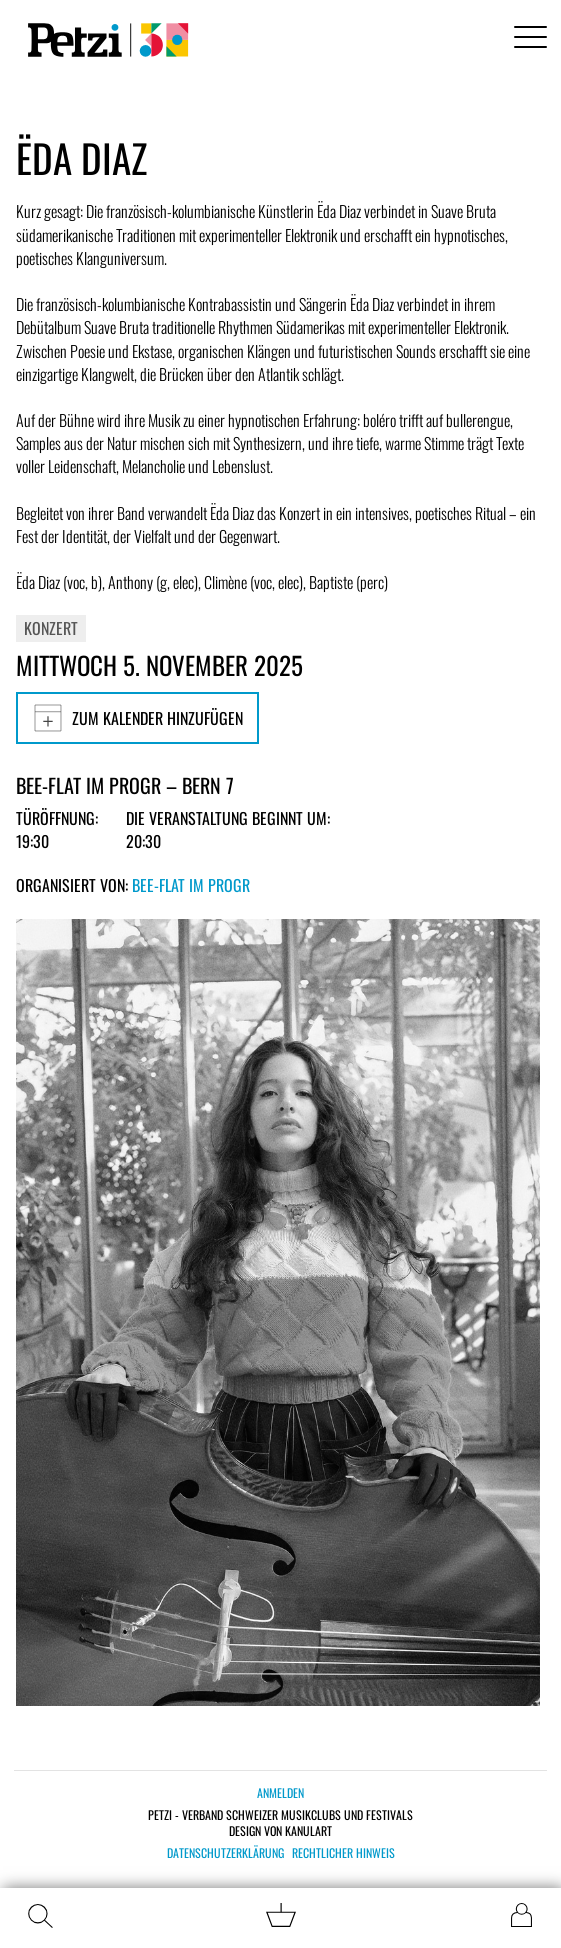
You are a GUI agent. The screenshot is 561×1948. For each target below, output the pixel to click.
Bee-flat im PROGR (191, 885)
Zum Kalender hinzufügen (137, 718)
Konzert (51, 628)
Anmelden (280, 1792)
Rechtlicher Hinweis (343, 1853)
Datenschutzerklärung (225, 1853)
